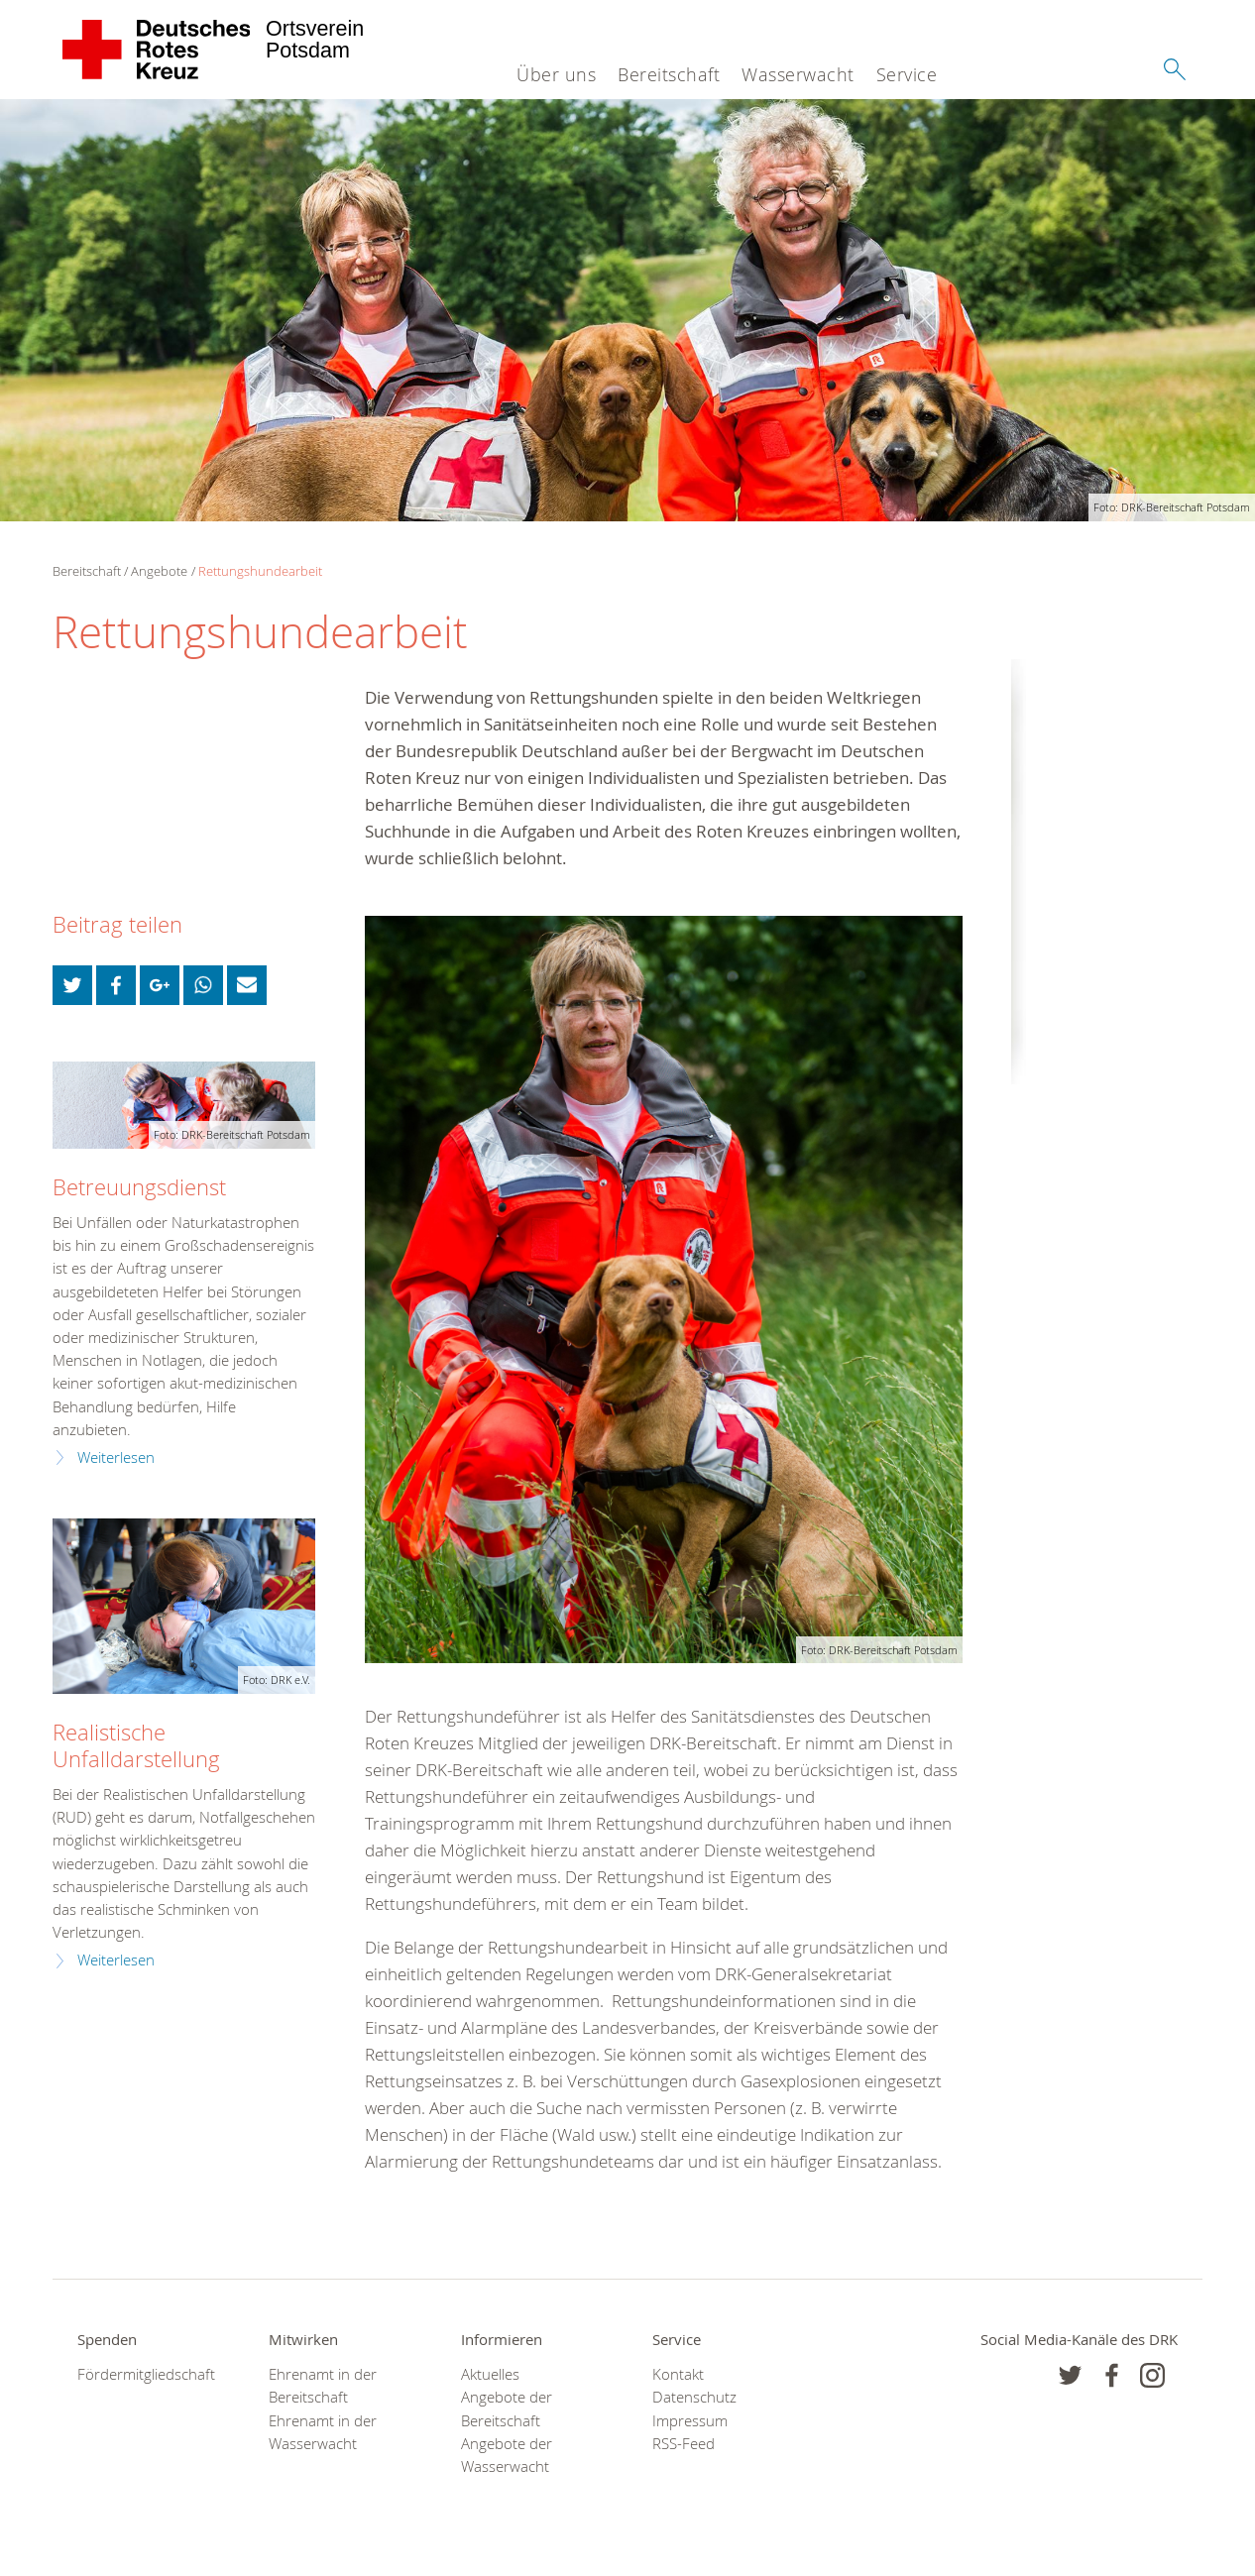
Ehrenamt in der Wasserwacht (323, 2432)
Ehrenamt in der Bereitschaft (323, 2386)
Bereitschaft (669, 74)
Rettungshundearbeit (260, 571)
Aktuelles (490, 2374)
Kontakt (678, 2374)
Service (907, 74)
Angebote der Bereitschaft (506, 2408)
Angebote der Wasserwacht (506, 2455)
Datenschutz (694, 2397)
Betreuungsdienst (139, 1187)
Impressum (690, 2420)
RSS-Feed (683, 2443)
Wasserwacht (798, 74)
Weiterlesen (116, 1457)
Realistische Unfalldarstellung (136, 1745)
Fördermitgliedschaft (146, 2374)
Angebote (159, 571)
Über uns (556, 74)
